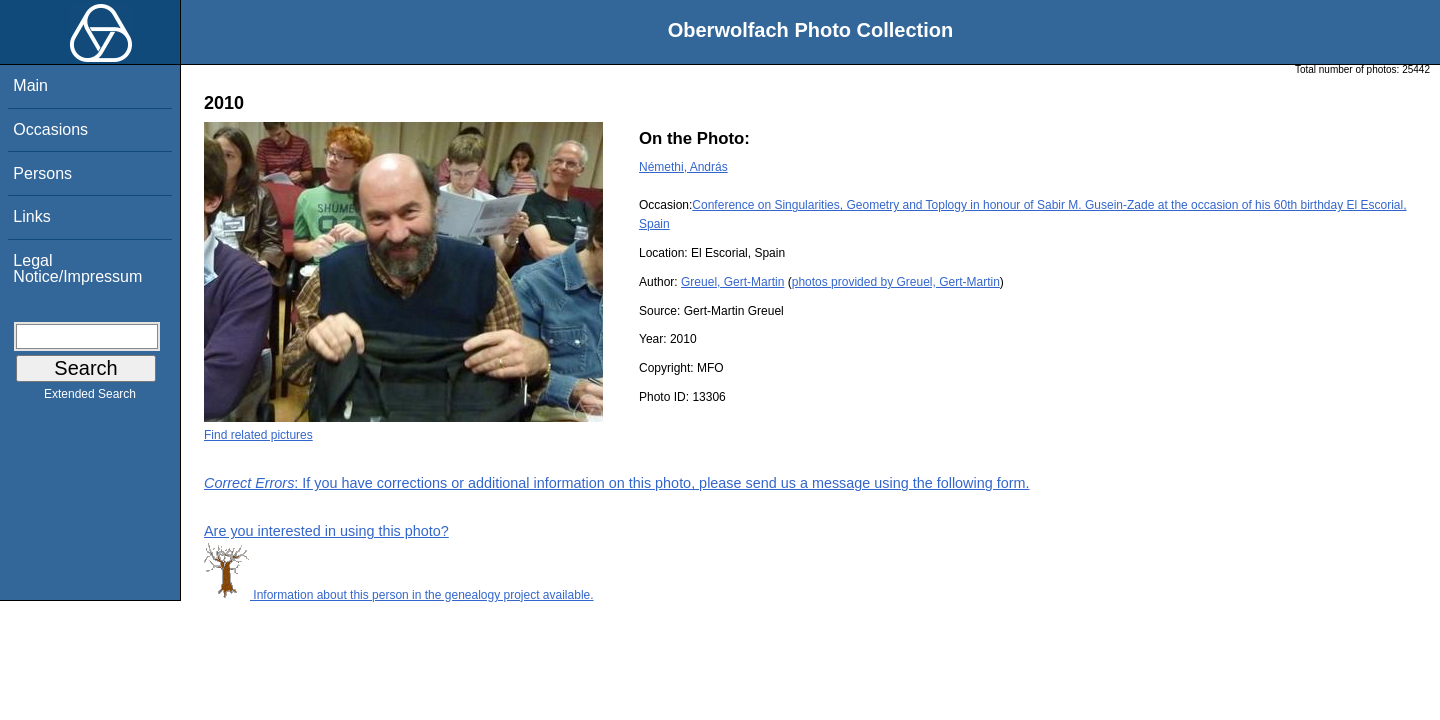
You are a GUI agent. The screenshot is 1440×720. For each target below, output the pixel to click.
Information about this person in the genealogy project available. (399, 595)
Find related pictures (258, 435)
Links (31, 216)
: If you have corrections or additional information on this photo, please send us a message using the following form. (617, 483)
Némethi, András (683, 167)
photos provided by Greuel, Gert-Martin (896, 282)
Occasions (50, 129)
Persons (42, 173)
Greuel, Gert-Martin (732, 282)
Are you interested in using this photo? (326, 531)
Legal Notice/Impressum (77, 268)
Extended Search (90, 398)
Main (30, 85)
